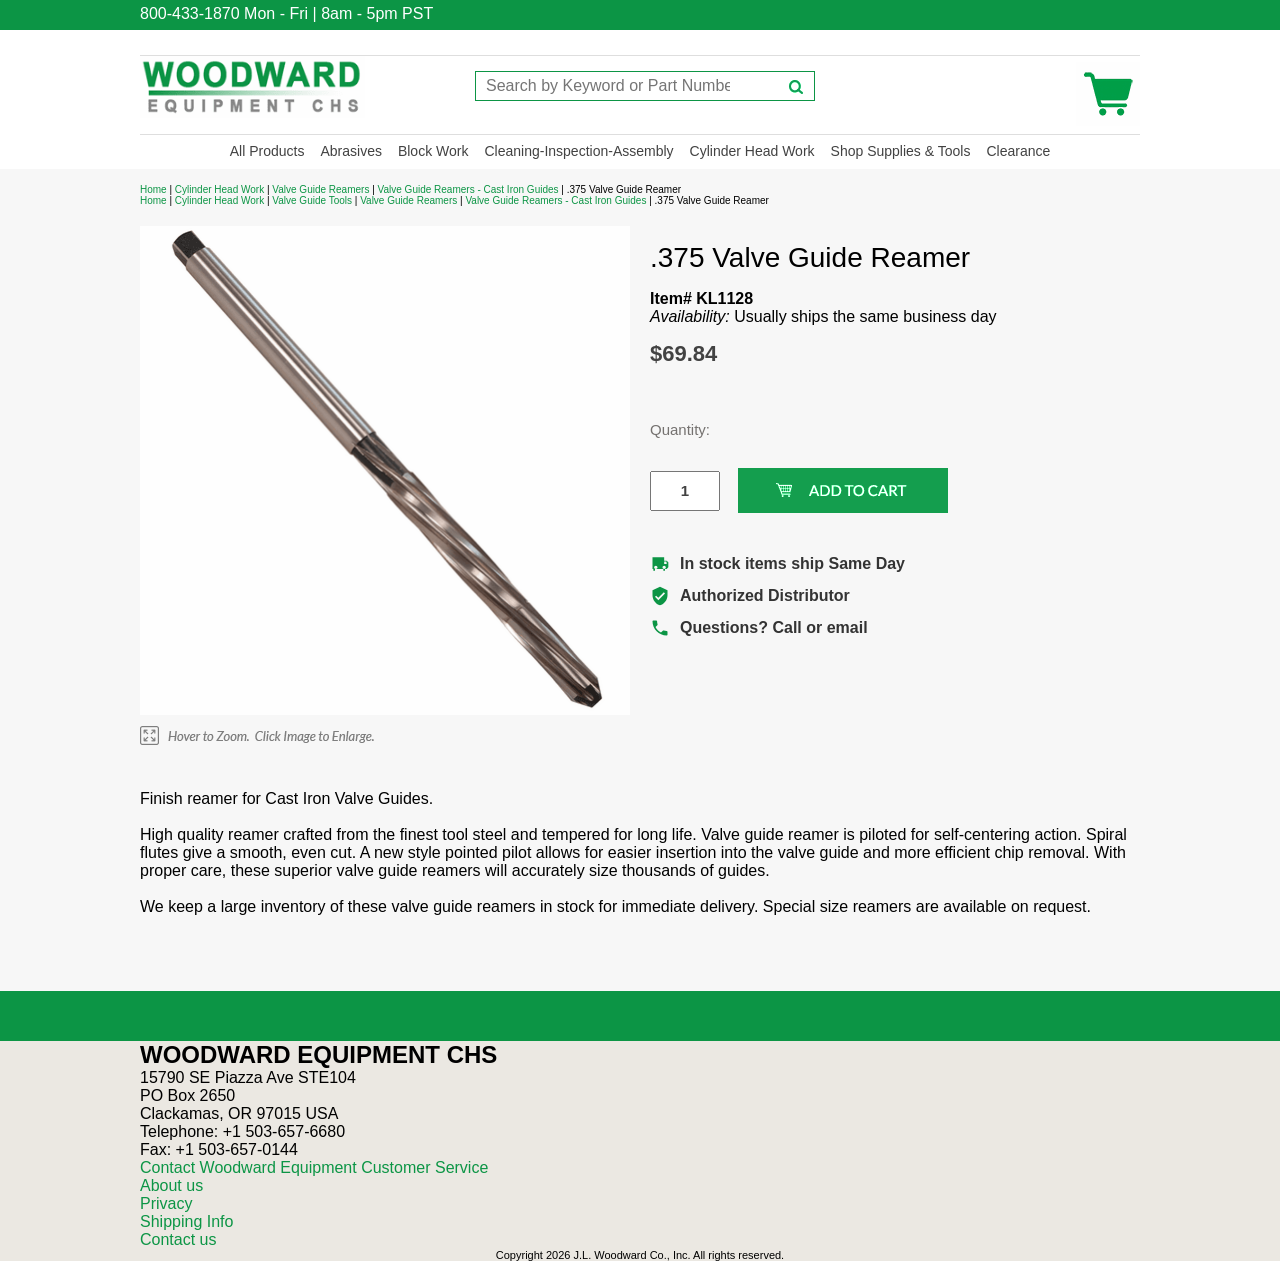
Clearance (1018, 151)
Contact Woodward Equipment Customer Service (314, 1167)
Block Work (433, 151)
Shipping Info (186, 1221)
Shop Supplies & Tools (901, 151)
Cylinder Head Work (752, 151)
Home (153, 189)
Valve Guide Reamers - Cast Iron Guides (468, 189)
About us (171, 1185)
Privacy (166, 1203)
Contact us (178, 1239)
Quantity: (670, 429)
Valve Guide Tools (312, 200)
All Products (267, 151)
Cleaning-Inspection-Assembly (578, 151)
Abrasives (350, 151)
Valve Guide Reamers (320, 189)
